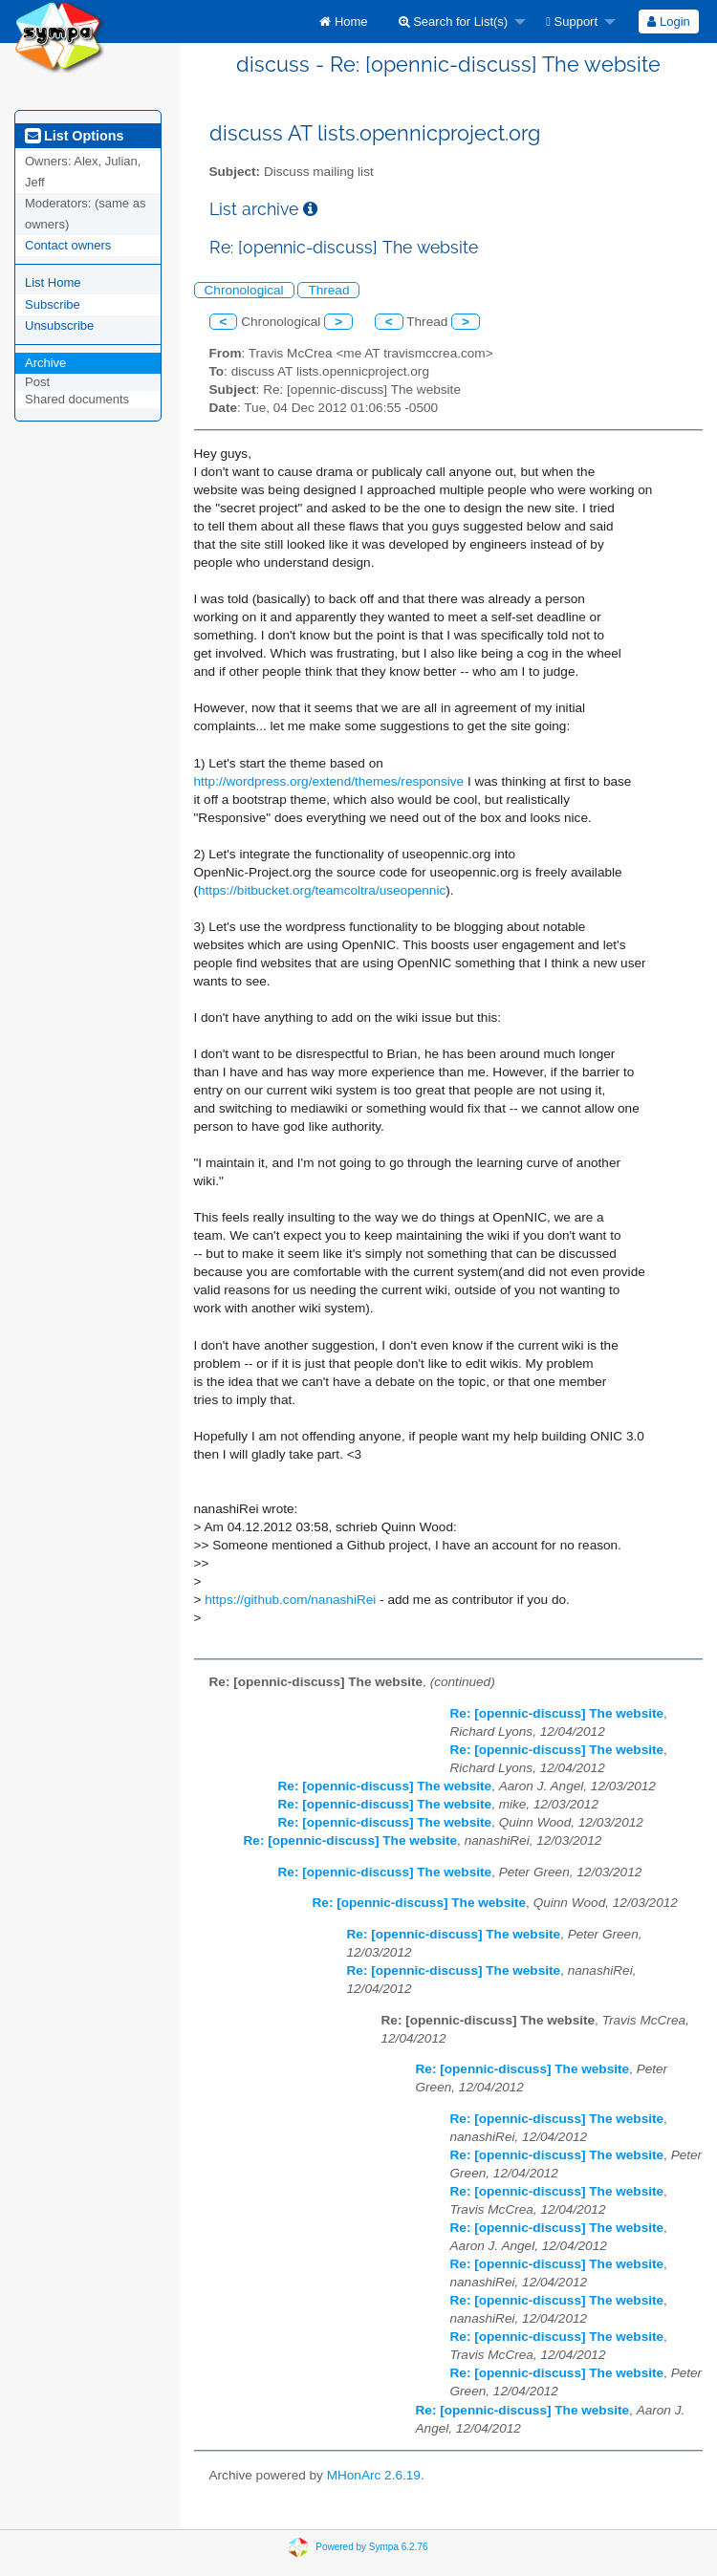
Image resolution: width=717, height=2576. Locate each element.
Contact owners (68, 245)
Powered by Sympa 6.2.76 (371, 2547)
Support (572, 21)
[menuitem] (343, 21)
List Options (74, 135)
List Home (53, 282)
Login (668, 21)
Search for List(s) (454, 21)
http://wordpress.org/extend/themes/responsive (329, 781)
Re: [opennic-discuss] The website (557, 1713)
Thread (328, 290)
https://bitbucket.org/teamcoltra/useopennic (321, 890)
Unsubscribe (59, 325)
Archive (45, 363)
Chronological (244, 290)
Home (343, 21)
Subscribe (52, 304)
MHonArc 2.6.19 (374, 2475)
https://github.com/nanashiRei (290, 1599)
